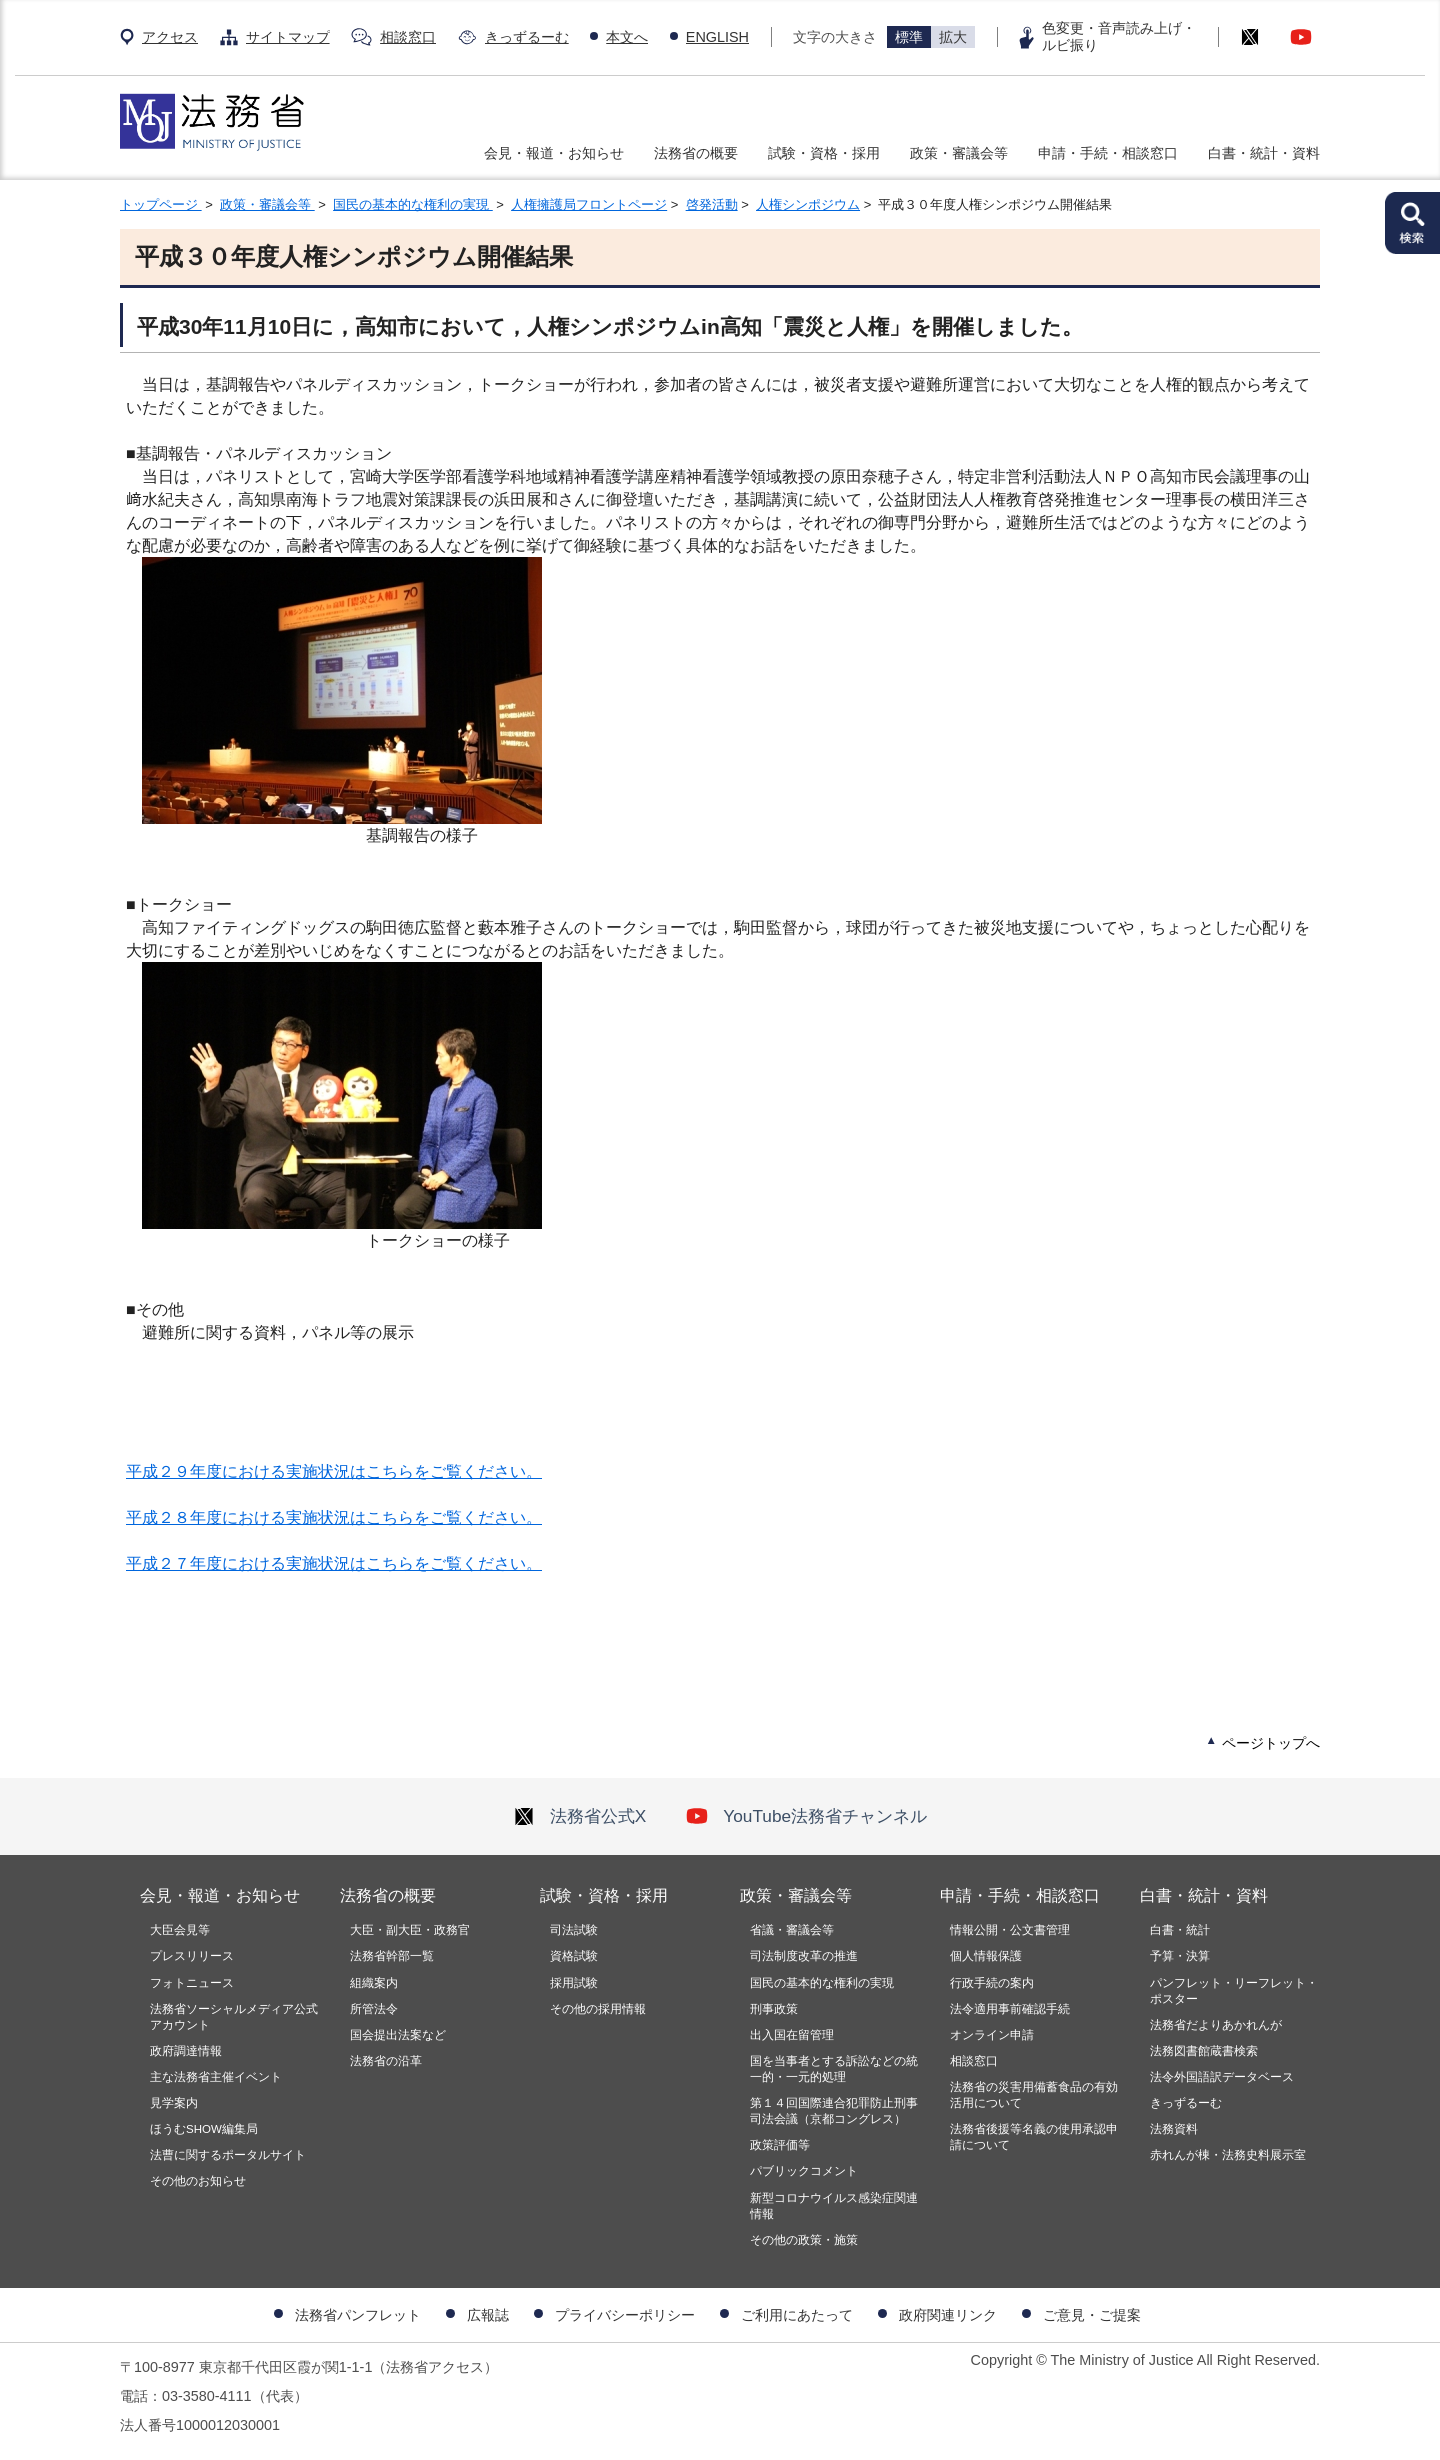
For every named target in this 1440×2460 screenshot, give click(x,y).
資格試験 (574, 1956)
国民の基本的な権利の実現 (413, 204)
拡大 (953, 37)
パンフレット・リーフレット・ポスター (1234, 1991)
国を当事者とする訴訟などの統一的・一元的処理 (834, 2069)
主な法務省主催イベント (216, 2077)
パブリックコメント (804, 2171)
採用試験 (574, 1983)
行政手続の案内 (992, 1983)
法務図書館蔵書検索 (1204, 2051)
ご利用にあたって (797, 2315)
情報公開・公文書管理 (1010, 1930)
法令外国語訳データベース (1222, 2077)
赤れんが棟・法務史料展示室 (1228, 2155)
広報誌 (488, 2315)
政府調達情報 (186, 2051)
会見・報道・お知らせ (554, 153)
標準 (909, 37)
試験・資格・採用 (824, 153)
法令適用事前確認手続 (1010, 2009)
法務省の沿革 (386, 2061)
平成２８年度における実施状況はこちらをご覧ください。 (334, 1517)
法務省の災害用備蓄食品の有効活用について (1034, 2095)
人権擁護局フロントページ (589, 204)
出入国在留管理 (792, 2035)
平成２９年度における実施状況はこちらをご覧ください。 (334, 1471)
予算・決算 (1180, 1956)
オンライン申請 (992, 2035)
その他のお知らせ (198, 2181)
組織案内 (374, 1983)
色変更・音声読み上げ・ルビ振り (1119, 36)
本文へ (627, 37)
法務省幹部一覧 (392, 1956)
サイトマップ (288, 37)
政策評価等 (780, 2145)
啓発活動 (712, 204)
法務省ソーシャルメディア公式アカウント (234, 2017)
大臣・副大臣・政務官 (410, 1930)
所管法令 (374, 2009)
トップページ (161, 204)
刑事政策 (774, 2009)
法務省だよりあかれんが (1216, 2025)
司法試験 (574, 1930)
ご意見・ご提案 (1092, 2315)
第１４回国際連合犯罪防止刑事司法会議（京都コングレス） (834, 2111)
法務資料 (1174, 2129)
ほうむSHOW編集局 (204, 2129)
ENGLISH (717, 37)
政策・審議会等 (959, 153)
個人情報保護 (986, 1956)
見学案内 (174, 2103)
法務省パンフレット (358, 2315)
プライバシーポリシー (625, 2315)
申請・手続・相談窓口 (1108, 153)
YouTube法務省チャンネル (806, 1816)
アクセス (170, 37)
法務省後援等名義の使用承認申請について (1034, 2137)
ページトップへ (1271, 1743)
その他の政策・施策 (804, 2240)
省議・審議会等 (792, 1930)
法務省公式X (580, 1816)
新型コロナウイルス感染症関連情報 (834, 2206)
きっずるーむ (527, 37)
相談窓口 (408, 37)
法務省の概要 (696, 153)
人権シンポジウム (808, 204)
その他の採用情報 (598, 2009)
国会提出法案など (398, 2035)
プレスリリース (192, 1956)
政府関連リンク (948, 2315)
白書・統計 (1180, 1930)
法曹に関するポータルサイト (228, 2155)
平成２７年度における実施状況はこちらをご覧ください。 (334, 1563)
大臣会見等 (180, 1930)
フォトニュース (192, 1983)
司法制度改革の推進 (804, 1956)
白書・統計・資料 (1264, 153)
